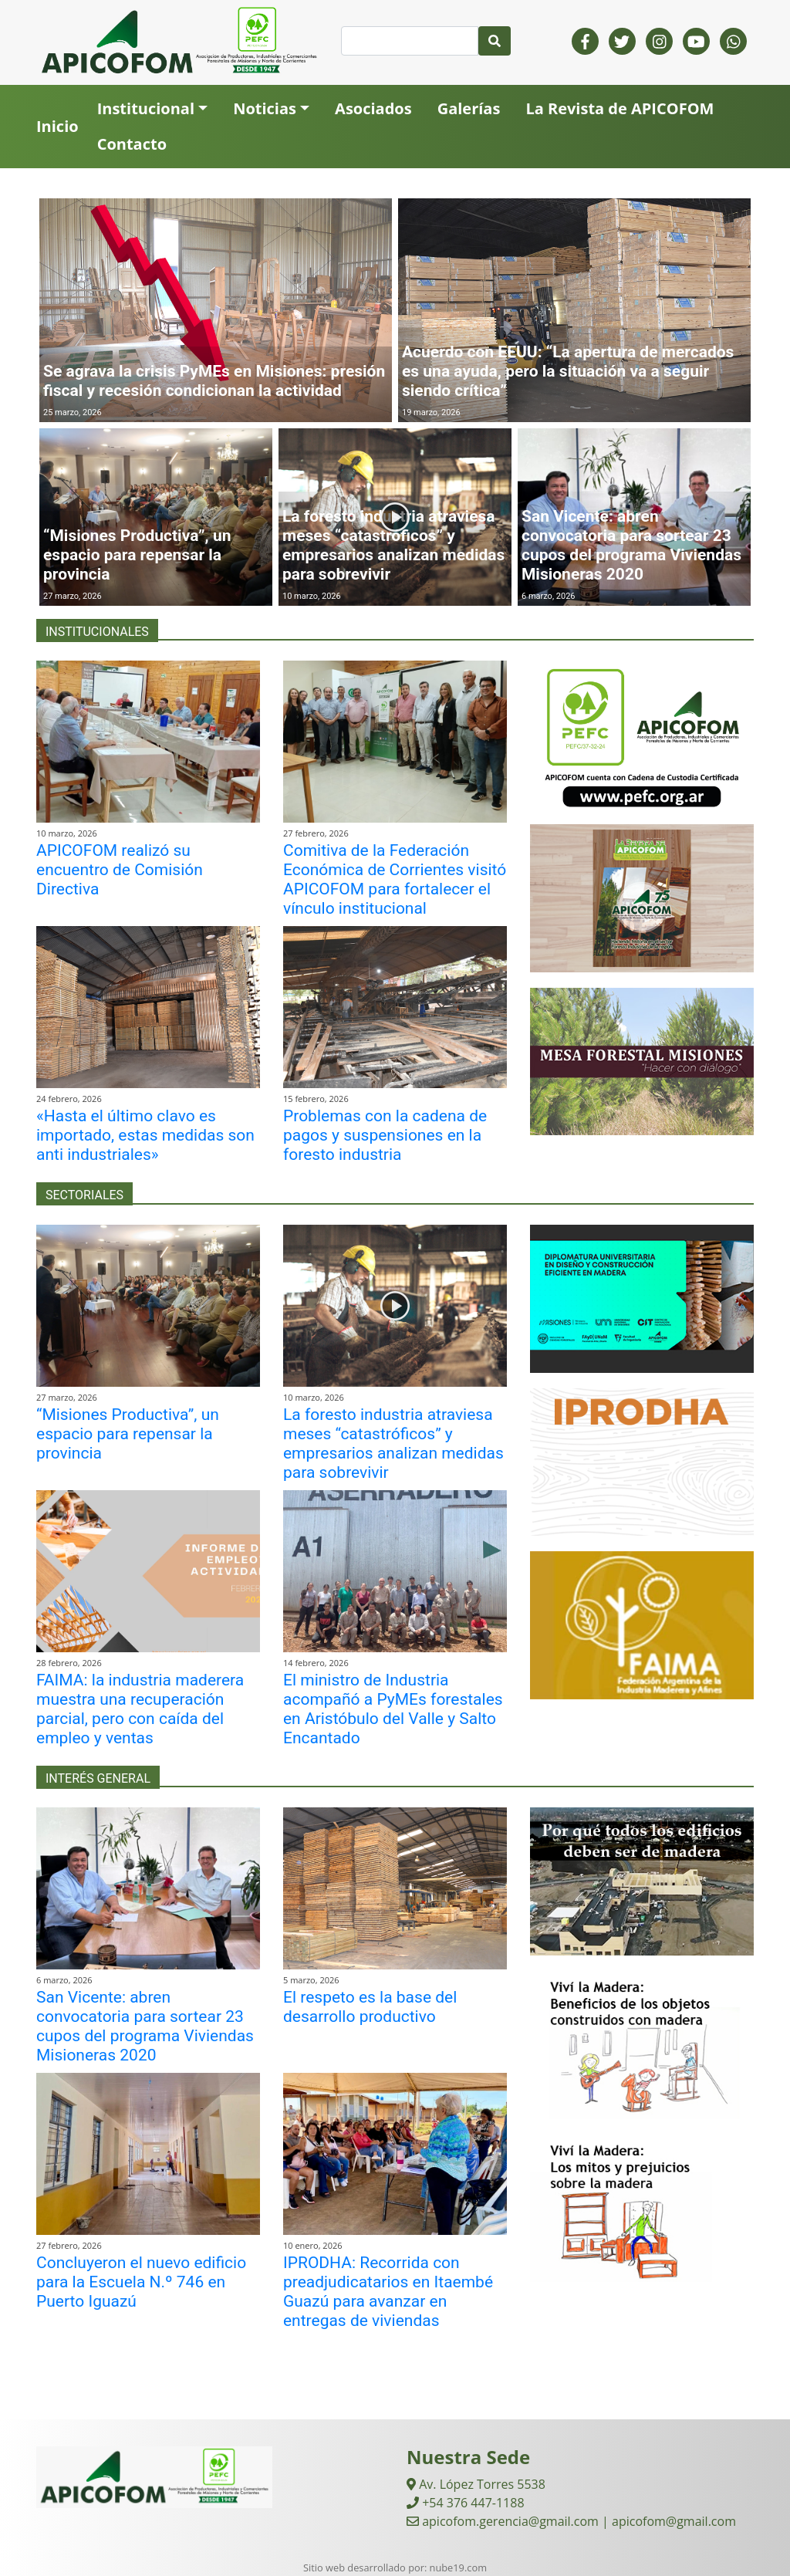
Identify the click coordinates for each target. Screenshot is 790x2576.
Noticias (264, 108)
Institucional (145, 108)
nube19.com (458, 2567)
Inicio (57, 126)
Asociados (373, 108)
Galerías (469, 108)
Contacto (132, 144)
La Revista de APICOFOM (619, 108)
